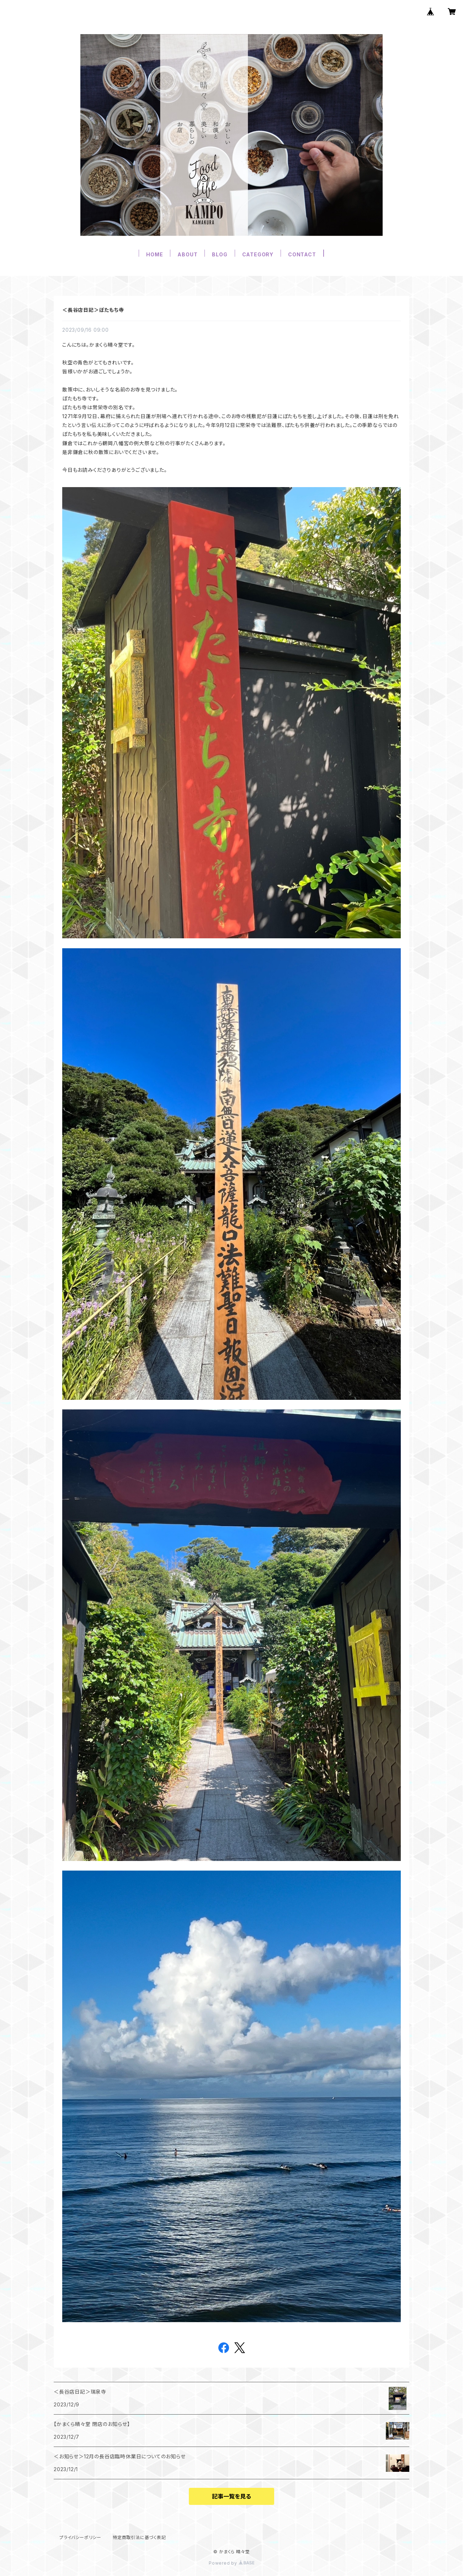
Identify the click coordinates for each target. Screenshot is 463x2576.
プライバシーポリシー (80, 2537)
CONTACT (302, 254)
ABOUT (187, 254)
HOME (154, 254)
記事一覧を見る (231, 2496)
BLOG (219, 254)
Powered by (231, 2563)
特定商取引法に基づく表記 (139, 2537)
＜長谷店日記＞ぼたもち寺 (93, 310)
